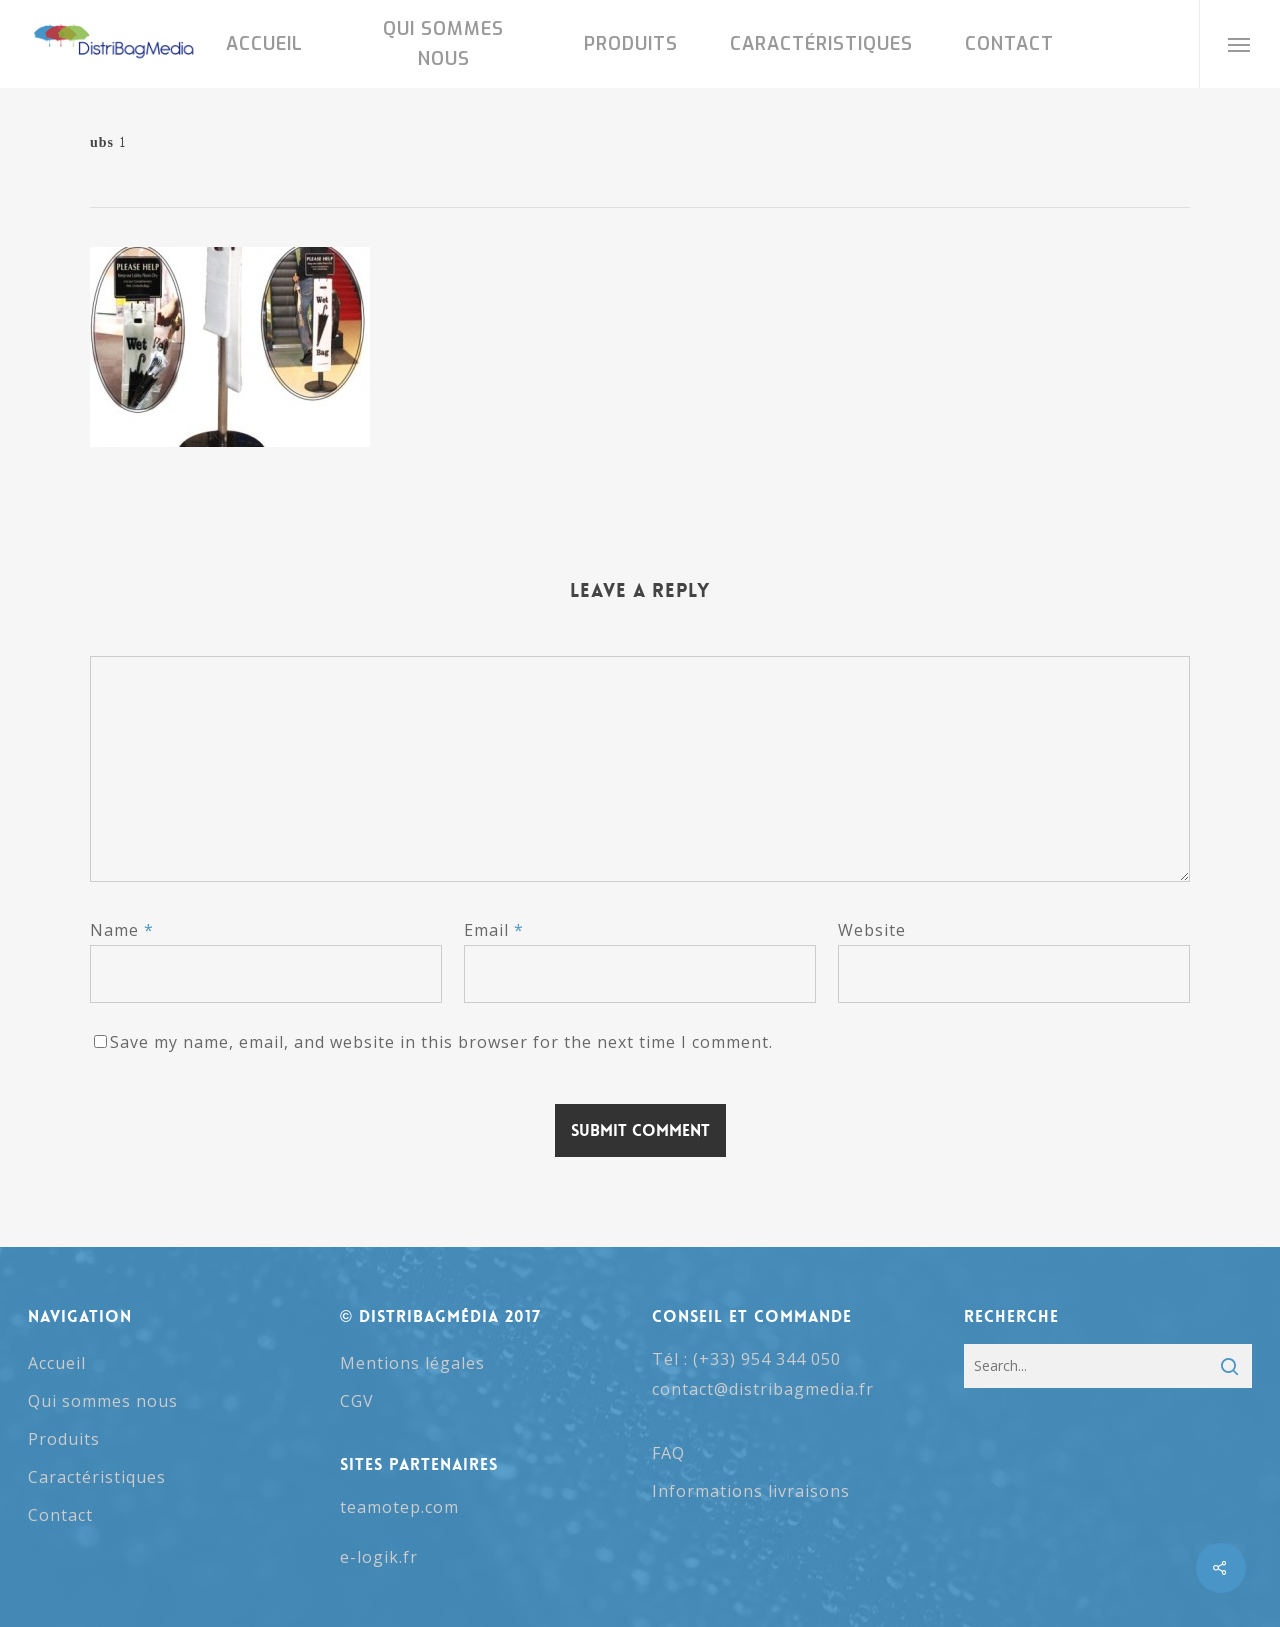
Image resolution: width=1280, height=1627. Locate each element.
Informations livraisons (751, 1491)
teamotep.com (399, 1507)
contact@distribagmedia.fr (763, 1389)
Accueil (57, 1363)
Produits (64, 1439)
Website (872, 930)
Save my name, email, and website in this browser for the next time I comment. (441, 1042)
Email (494, 930)
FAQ (668, 1453)
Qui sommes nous (103, 1401)
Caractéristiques (97, 1477)
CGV (357, 1401)
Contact (60, 1515)
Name (122, 930)
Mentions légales (412, 1363)
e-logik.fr (379, 1557)
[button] (1239, 44)
